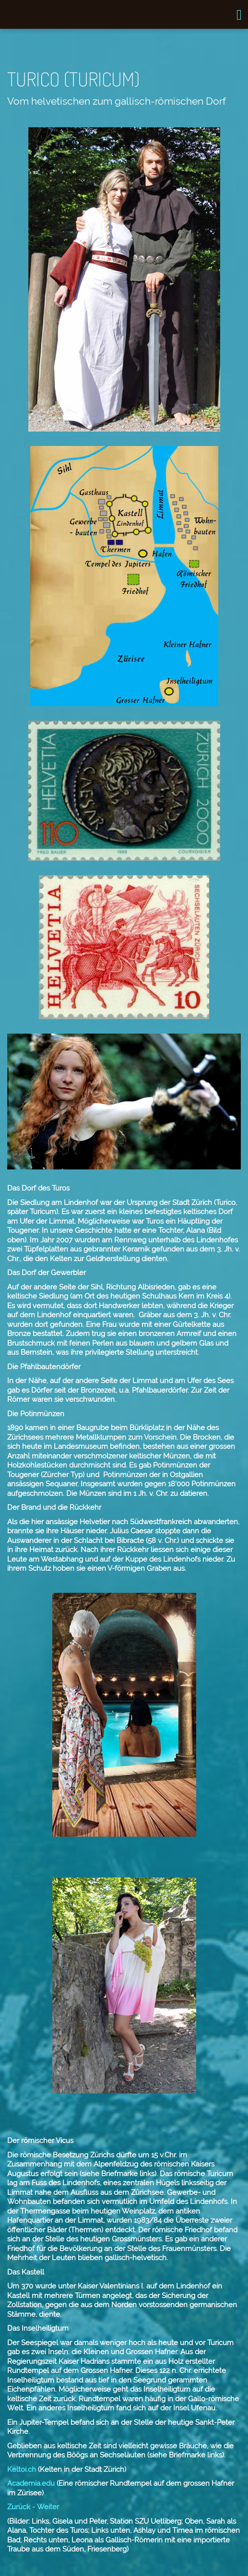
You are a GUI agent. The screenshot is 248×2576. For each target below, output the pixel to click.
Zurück (18, 2507)
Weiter (48, 2507)
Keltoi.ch (21, 2469)
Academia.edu (31, 2483)
